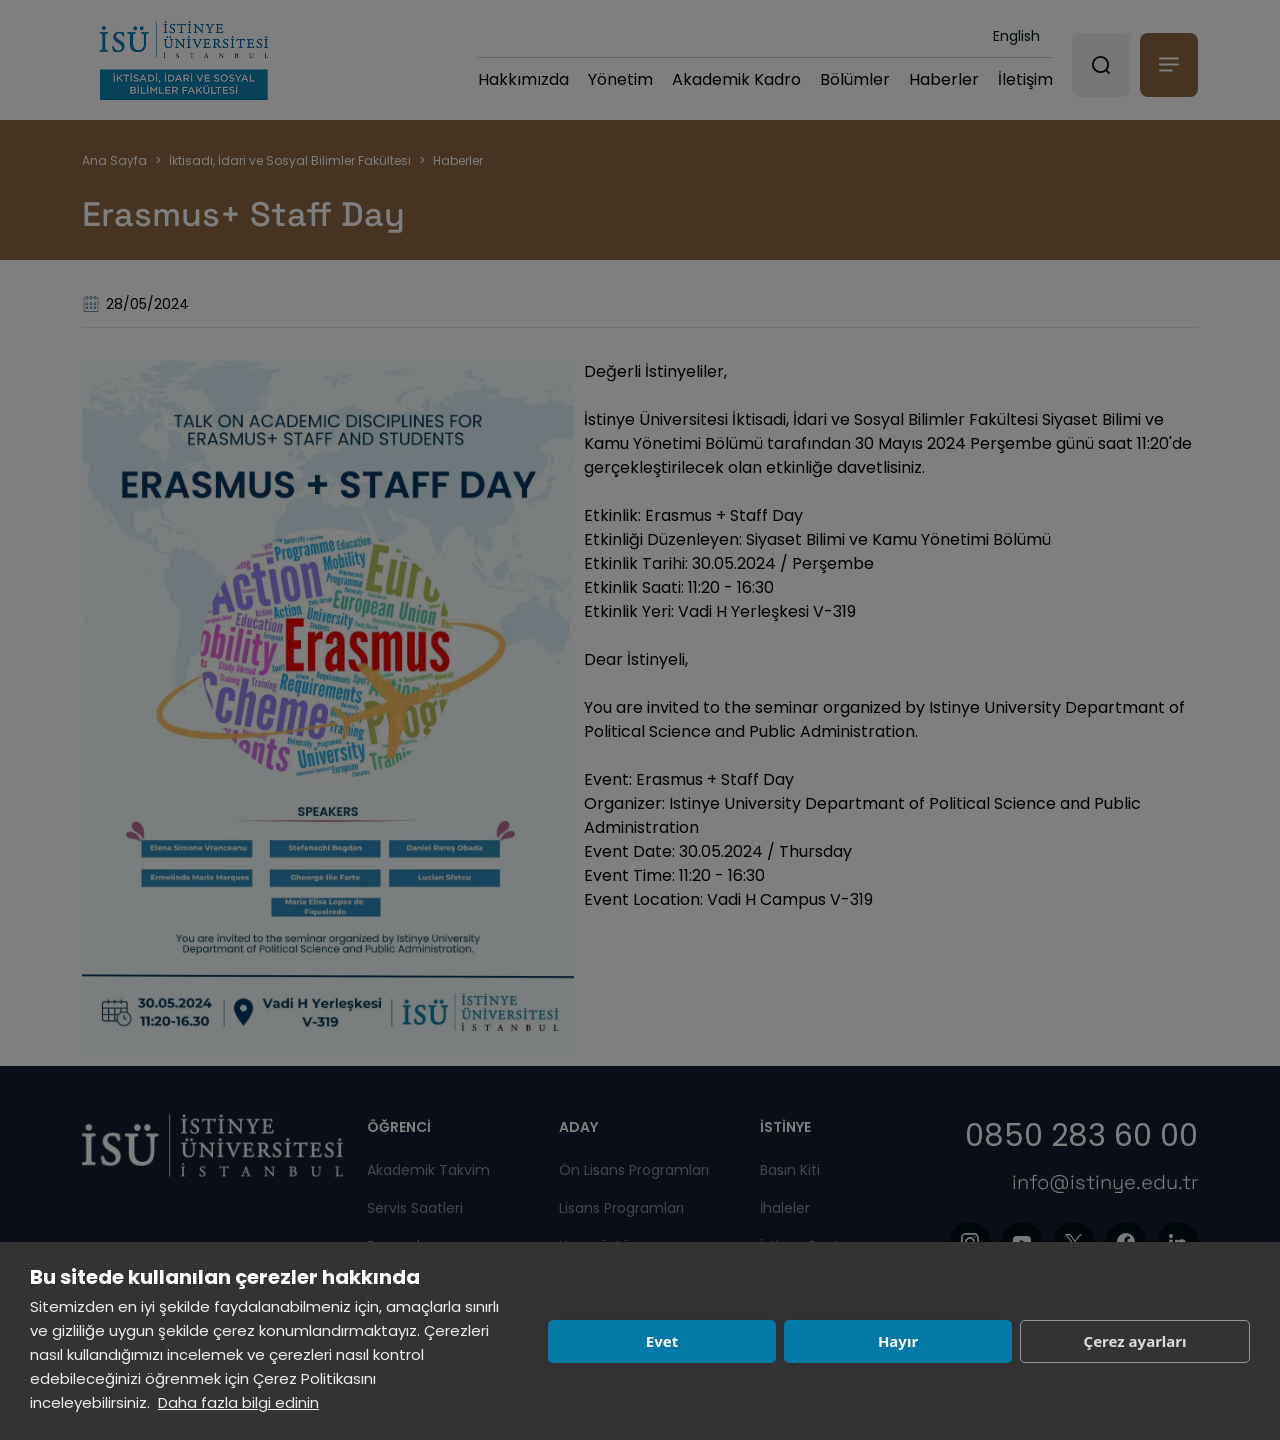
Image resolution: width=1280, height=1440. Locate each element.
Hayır (898, 1341)
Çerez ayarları (1135, 1341)
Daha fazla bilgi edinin (238, 1402)
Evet (662, 1341)
